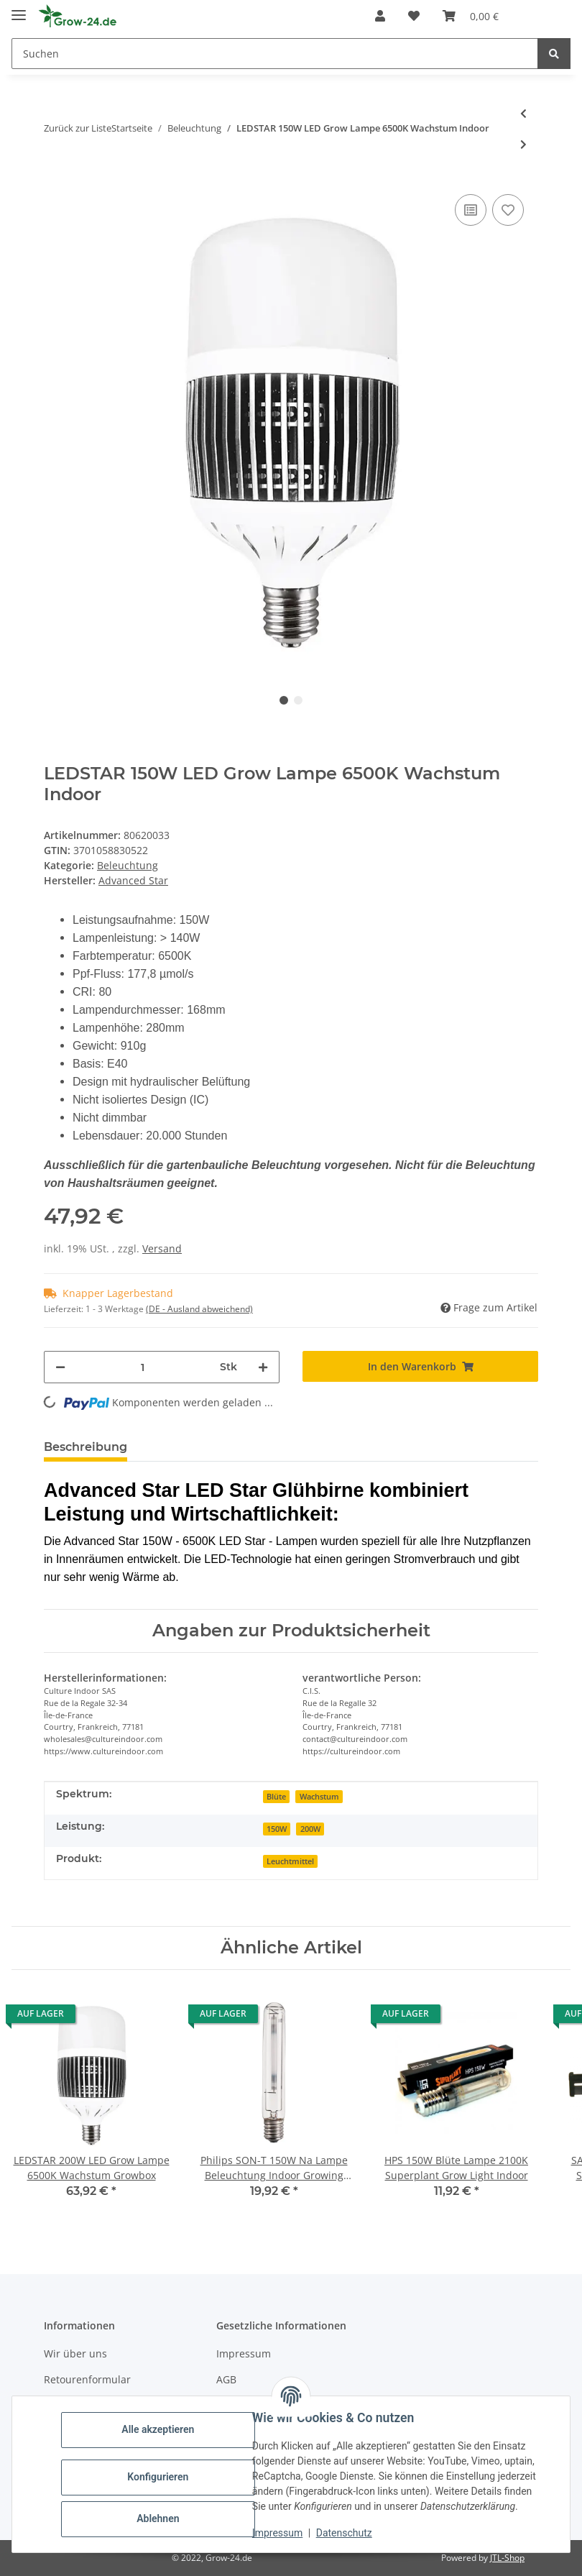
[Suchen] (554, 53)
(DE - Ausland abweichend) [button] (199, 1309)
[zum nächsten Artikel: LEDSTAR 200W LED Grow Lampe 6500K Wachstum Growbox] (523, 144)
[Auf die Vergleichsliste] (470, 210)
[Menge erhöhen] (263, 1367)
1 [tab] (284, 700)
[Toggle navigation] (18, 9)
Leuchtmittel (290, 1861)
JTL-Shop (507, 2558)
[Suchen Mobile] (274, 53)
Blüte (276, 1797)
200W (310, 1829)
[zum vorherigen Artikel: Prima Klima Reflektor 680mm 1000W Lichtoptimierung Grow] (523, 113)
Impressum (243, 2353)
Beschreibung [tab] (85, 1447)
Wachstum (319, 1797)
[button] (380, 15)
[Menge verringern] (60, 1367)
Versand (162, 1248)
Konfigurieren (157, 2477)
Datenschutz (344, 2533)
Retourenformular (87, 2379)
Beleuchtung (127, 865)
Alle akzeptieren (157, 2429)
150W (277, 1829)
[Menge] (142, 1367)
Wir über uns (75, 2353)
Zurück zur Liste (77, 128)
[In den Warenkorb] (420, 1366)
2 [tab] (298, 700)
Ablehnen (158, 2518)
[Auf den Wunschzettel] (508, 210)
